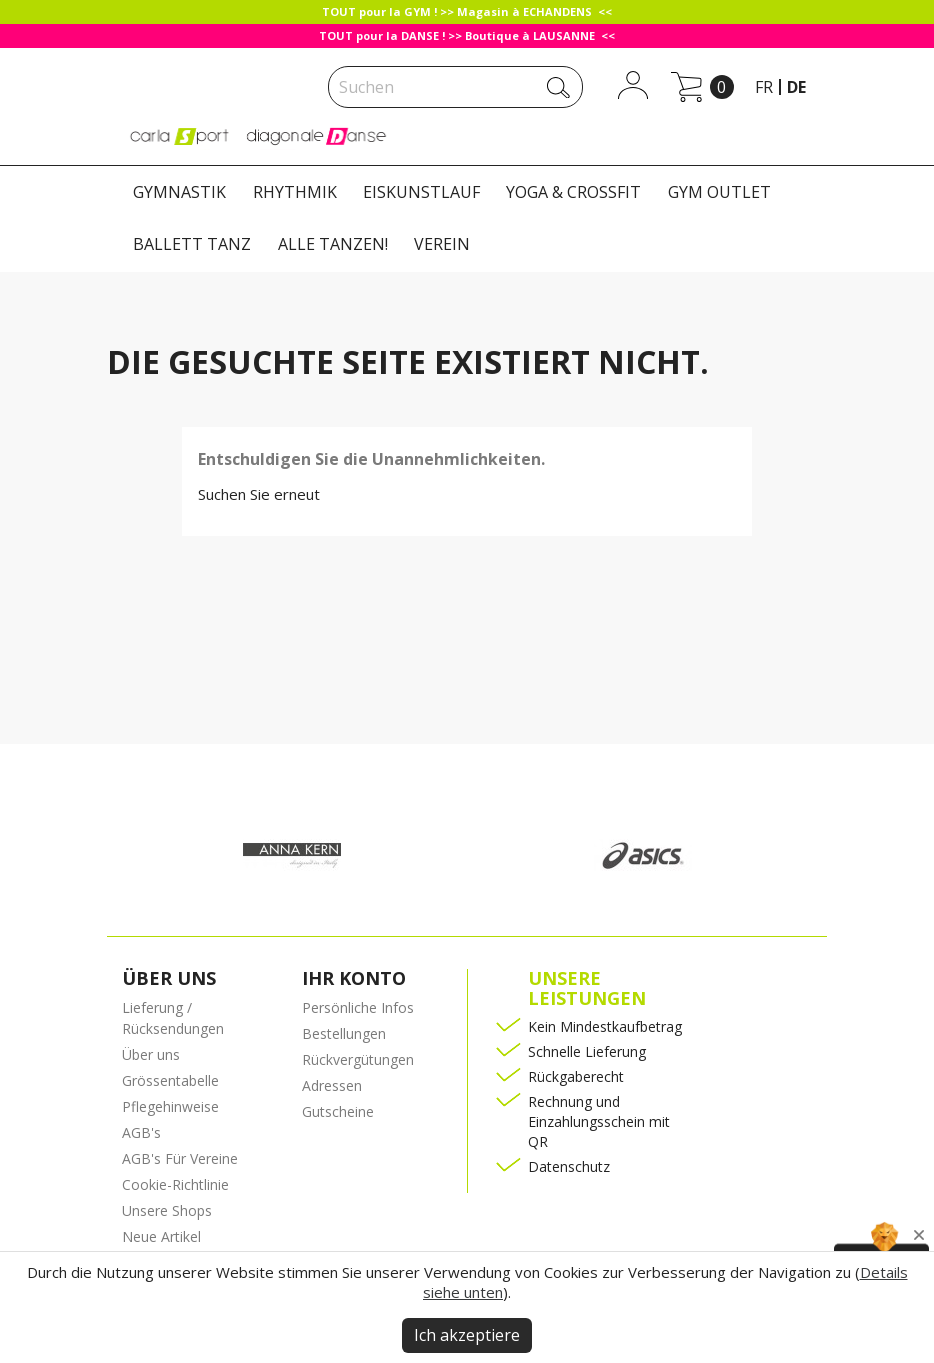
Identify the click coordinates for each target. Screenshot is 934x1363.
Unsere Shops (167, 1210)
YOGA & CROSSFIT (573, 192)
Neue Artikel (161, 1236)
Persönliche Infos (358, 1007)
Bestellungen (344, 1033)
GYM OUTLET (719, 192)
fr (764, 87)
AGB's (141, 1132)
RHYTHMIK (295, 192)
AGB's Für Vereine (180, 1158)
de (796, 87)
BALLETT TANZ (192, 244)
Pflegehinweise (170, 1106)
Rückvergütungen (358, 1059)
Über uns (151, 1054)
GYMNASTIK (179, 192)
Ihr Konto (354, 978)
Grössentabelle (170, 1080)
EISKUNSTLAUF (421, 192)
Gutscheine (338, 1111)
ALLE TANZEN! (333, 244)
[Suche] (455, 87)
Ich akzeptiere (467, 1335)
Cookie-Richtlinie (175, 1184)
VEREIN (442, 244)
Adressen (332, 1085)
